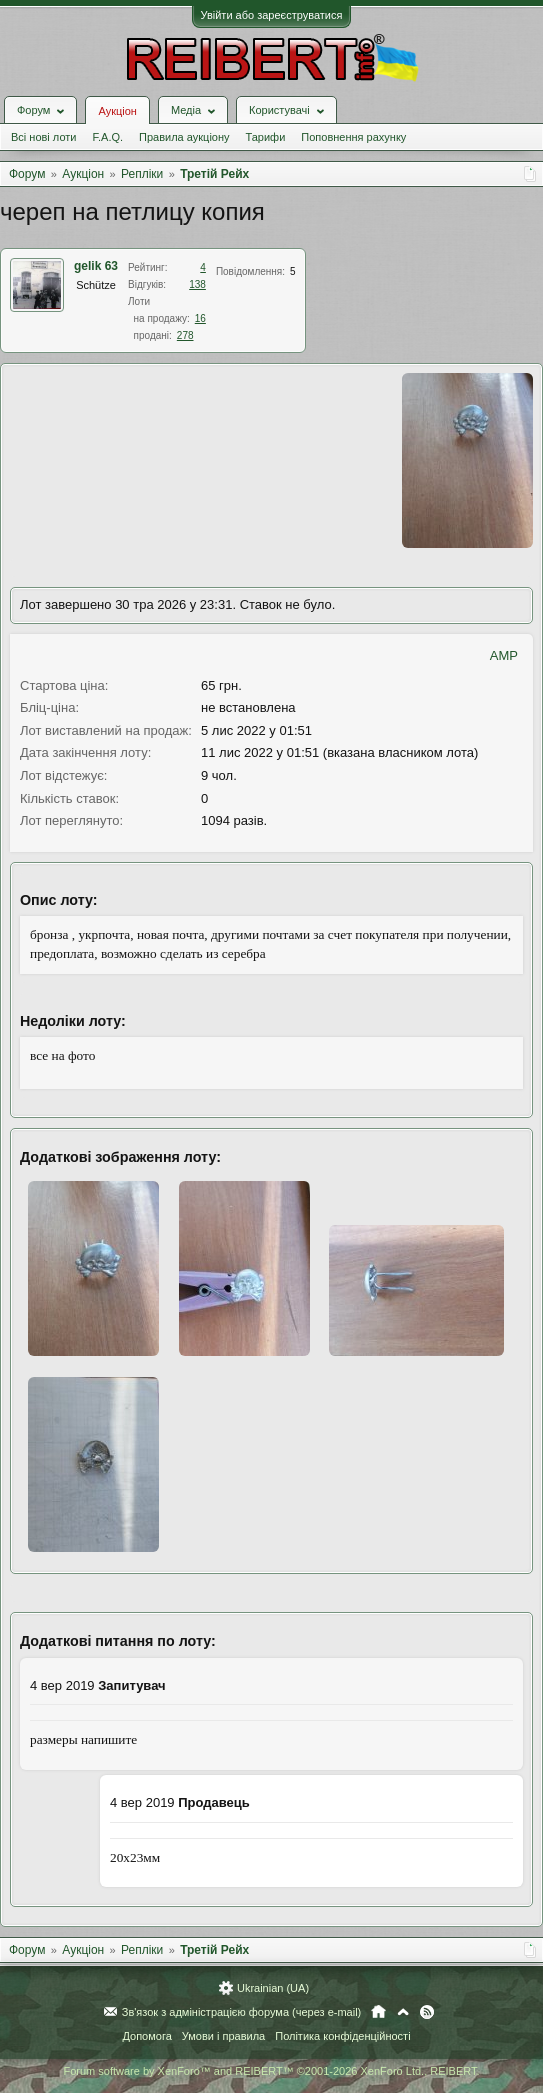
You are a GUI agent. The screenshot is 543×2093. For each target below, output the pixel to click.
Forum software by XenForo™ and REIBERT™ (271, 2071)
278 (185, 335)
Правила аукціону (184, 137)
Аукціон (117, 111)
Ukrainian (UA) (273, 1988)
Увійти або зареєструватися (272, 15)
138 (197, 284)
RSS (427, 2012)
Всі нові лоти (43, 137)
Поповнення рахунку (353, 137)
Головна (378, 2012)
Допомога (146, 2036)
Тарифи (266, 137)
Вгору (403, 2012)
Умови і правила (223, 2036)
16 (200, 318)
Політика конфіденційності (342, 2036)
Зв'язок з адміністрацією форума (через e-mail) (242, 2012)
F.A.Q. (107, 137)
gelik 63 (96, 266)
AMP (504, 655)
